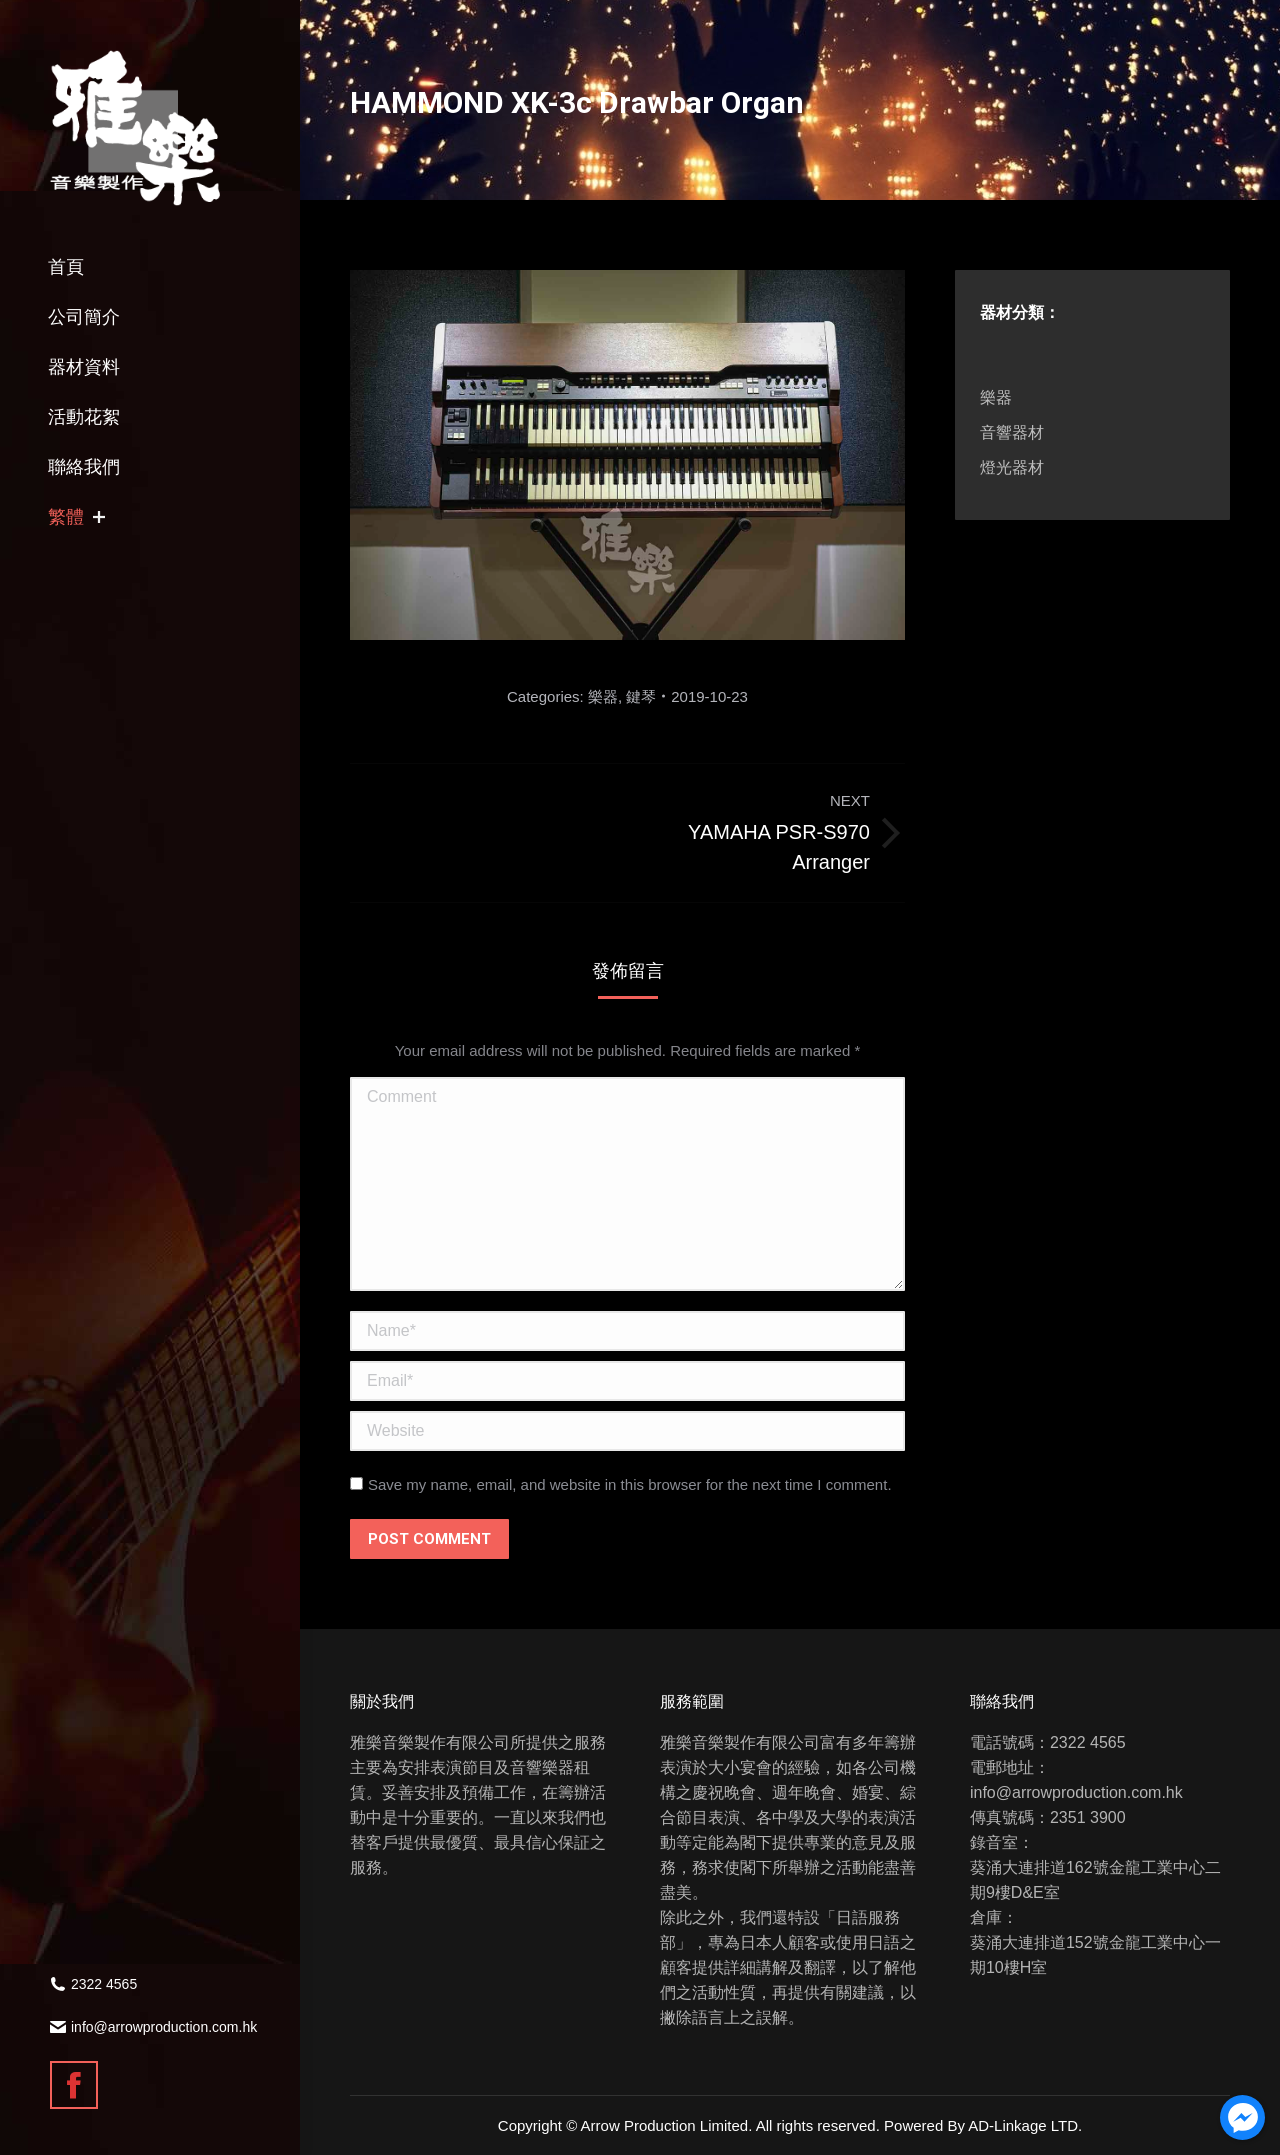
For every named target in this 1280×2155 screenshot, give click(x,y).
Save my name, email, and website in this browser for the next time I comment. (630, 1484)
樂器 (603, 696)
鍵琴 (641, 696)
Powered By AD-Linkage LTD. (983, 2125)
